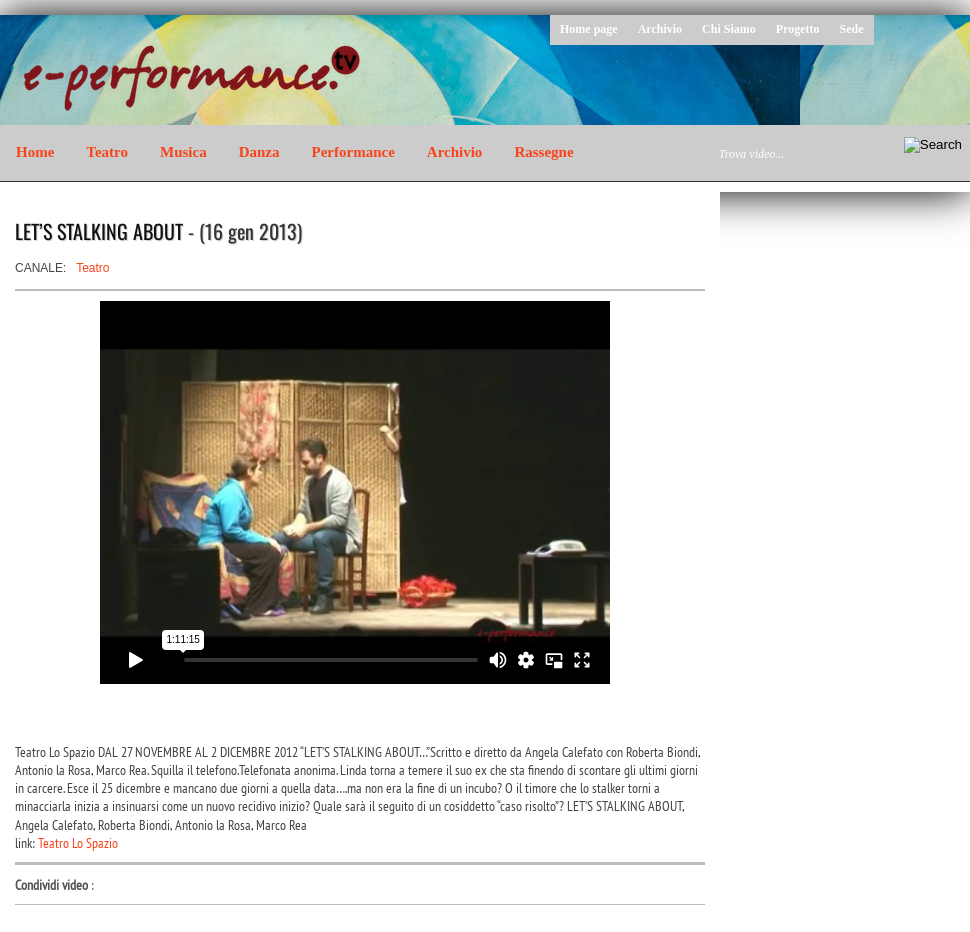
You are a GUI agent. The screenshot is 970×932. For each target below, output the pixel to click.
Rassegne (543, 152)
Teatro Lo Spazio (78, 843)
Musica (183, 152)
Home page (589, 29)
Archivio (660, 29)
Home (35, 152)
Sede (852, 29)
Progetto (798, 29)
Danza (259, 152)
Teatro (107, 152)
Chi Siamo (729, 29)
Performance (353, 152)
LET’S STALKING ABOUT (99, 231)
